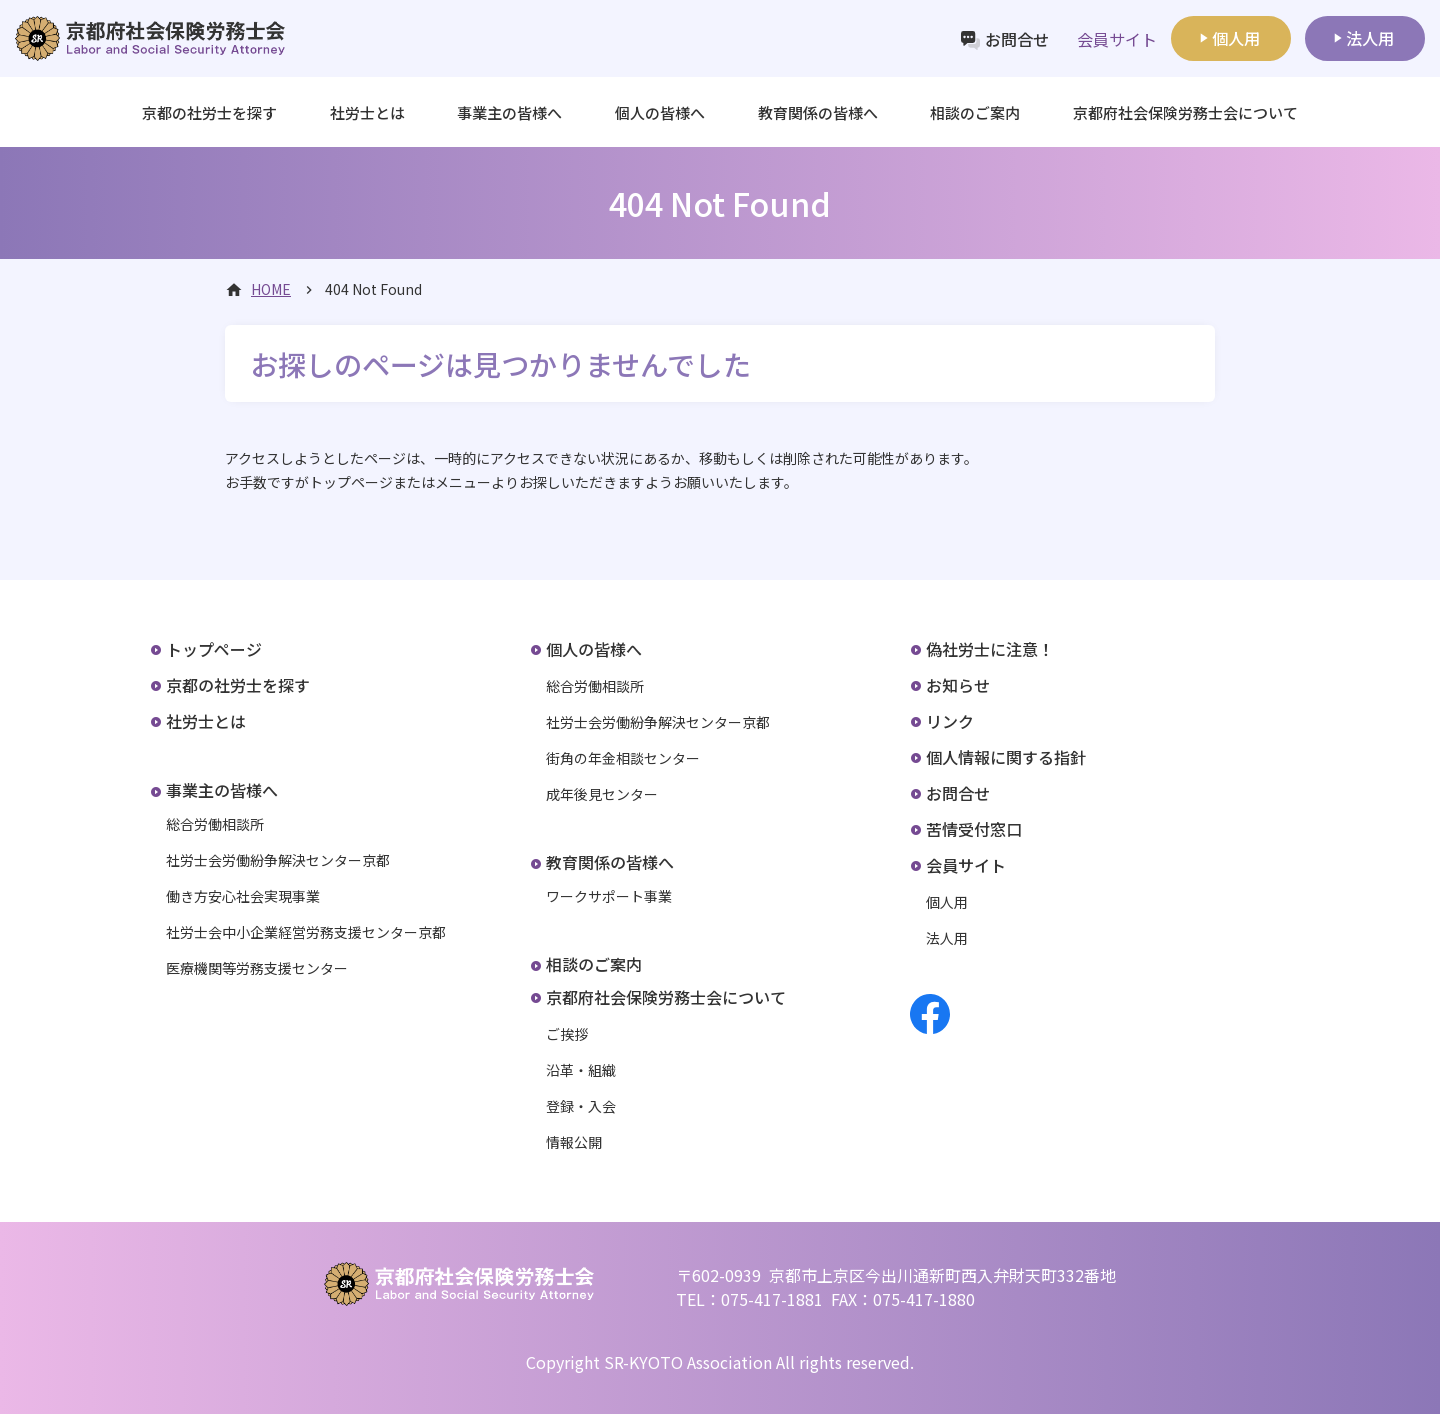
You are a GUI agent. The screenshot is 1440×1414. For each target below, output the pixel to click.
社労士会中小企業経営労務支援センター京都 (306, 932)
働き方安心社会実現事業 (243, 896)
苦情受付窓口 (974, 829)
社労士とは (367, 112)
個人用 (1236, 38)
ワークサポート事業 (609, 896)
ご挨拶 (567, 1034)
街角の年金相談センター (623, 758)
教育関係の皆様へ (610, 862)
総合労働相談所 (215, 824)
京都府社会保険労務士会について (666, 997)
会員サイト (966, 865)
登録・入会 (581, 1106)
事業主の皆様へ (222, 790)
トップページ (214, 649)
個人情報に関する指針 (1006, 757)
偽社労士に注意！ (990, 649)
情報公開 (574, 1142)
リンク (950, 721)
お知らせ (958, 685)
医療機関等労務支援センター (257, 968)
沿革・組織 (581, 1070)
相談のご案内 (975, 112)
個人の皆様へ (594, 649)
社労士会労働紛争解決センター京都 (278, 860)
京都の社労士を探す (209, 112)
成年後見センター (602, 794)
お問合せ (1017, 39)
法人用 (1370, 38)
